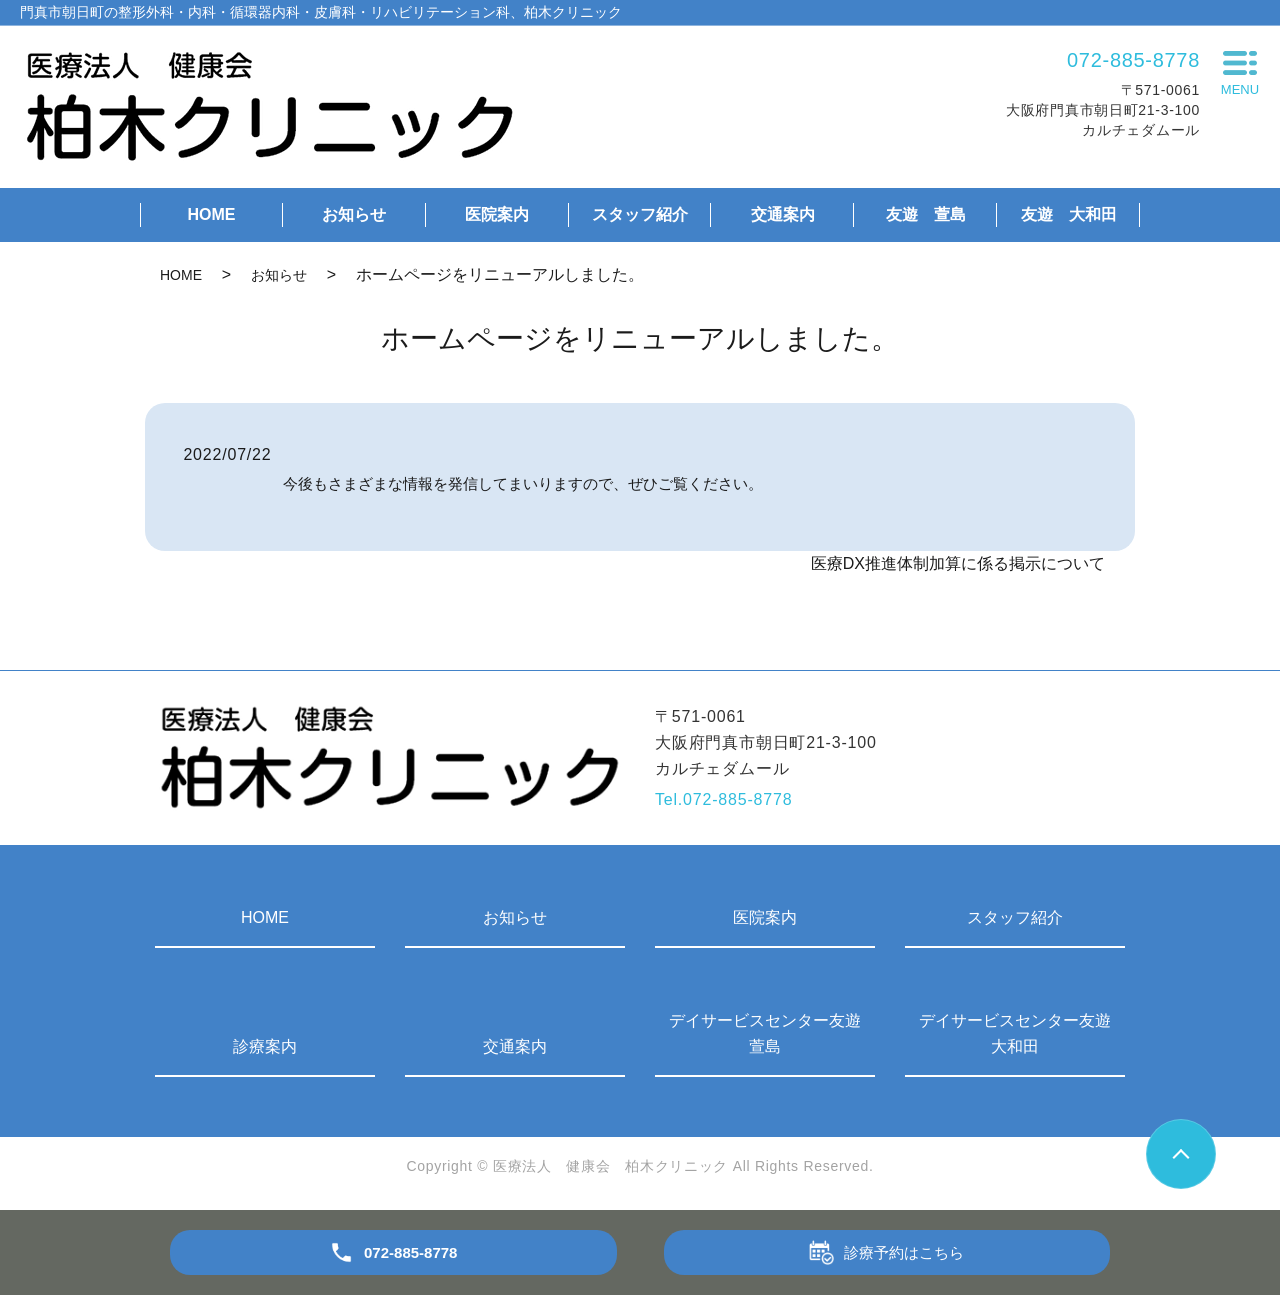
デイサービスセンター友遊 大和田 (1022, 1033)
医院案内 (497, 214)
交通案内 (783, 214)
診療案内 (265, 1046)
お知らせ (354, 214)
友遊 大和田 (1069, 214)
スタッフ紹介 (640, 214)
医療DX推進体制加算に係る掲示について (958, 563)
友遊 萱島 (926, 214)
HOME (211, 214)
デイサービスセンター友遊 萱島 (772, 1033)
